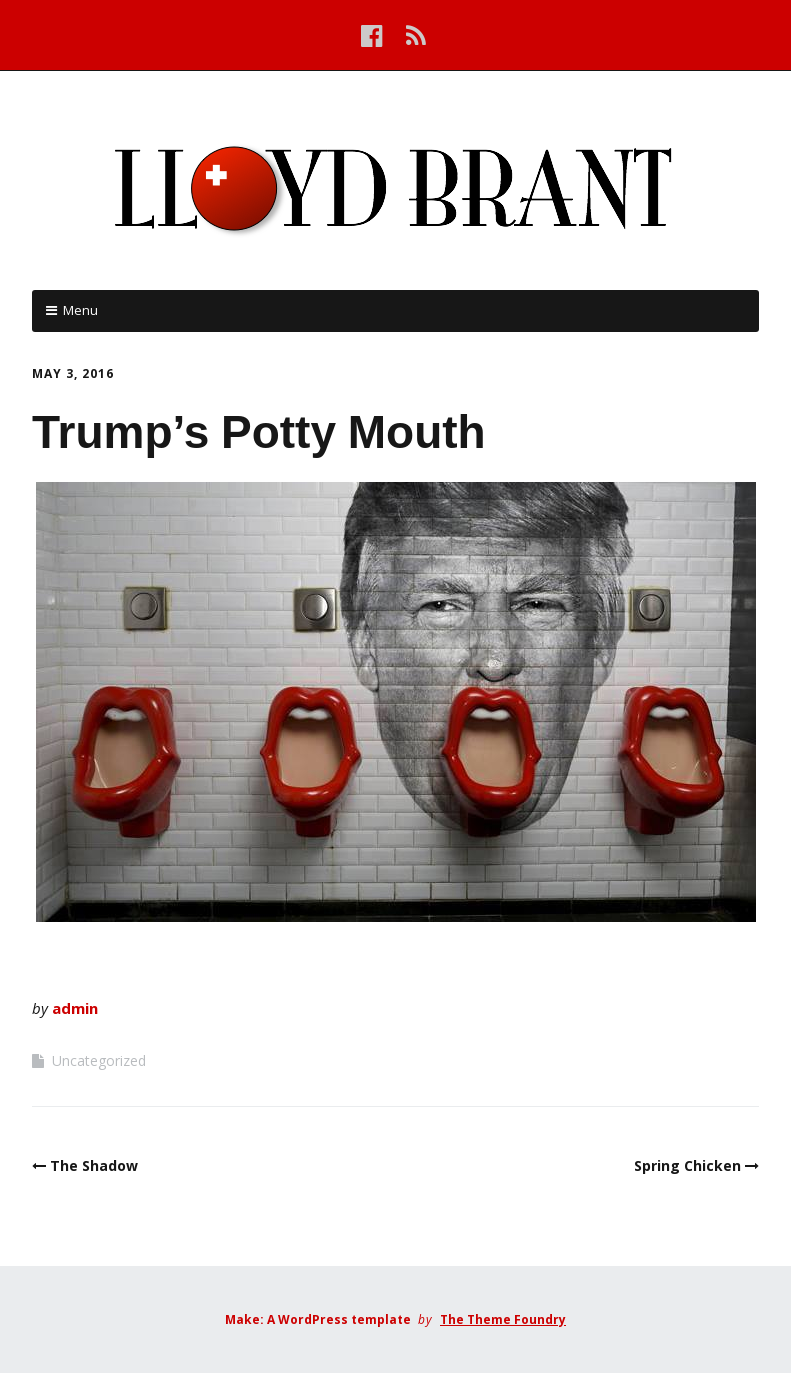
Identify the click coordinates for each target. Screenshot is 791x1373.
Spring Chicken (687, 1165)
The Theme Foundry (503, 1319)
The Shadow (94, 1165)
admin (75, 1008)
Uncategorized (99, 1060)
